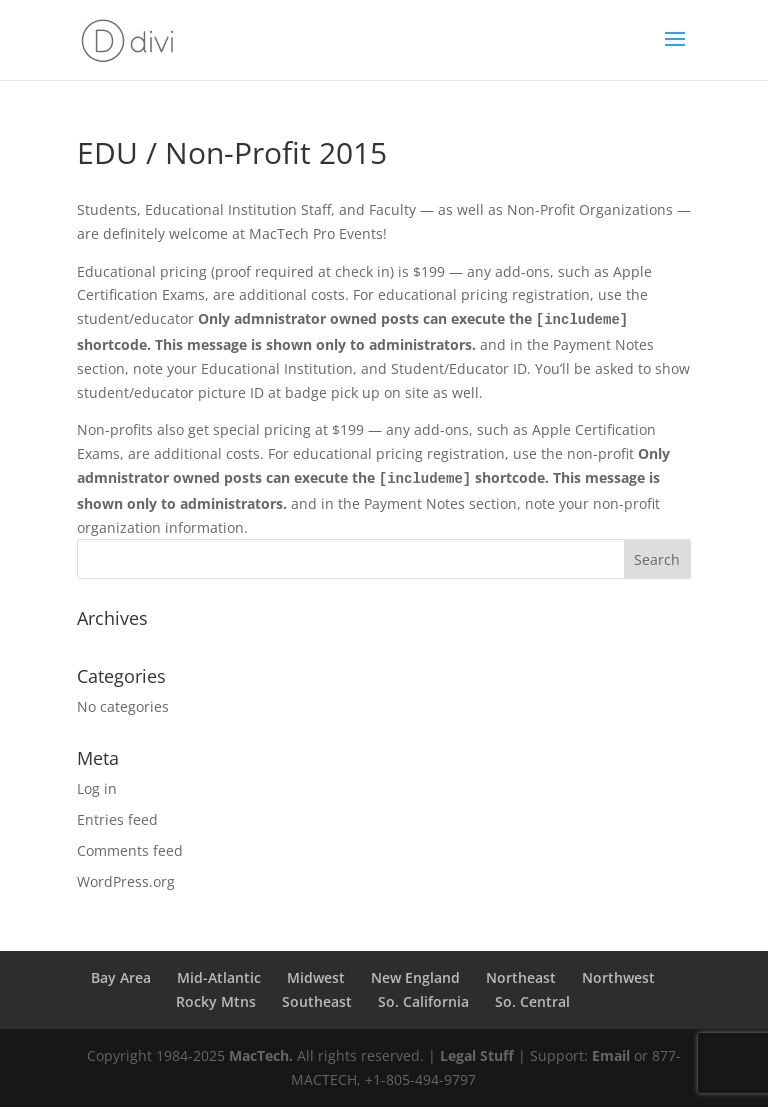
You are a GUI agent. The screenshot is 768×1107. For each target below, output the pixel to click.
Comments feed (130, 850)
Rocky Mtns (216, 1001)
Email (611, 1055)
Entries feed (117, 819)
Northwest (618, 977)
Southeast (317, 1001)
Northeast (521, 977)
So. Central (532, 1001)
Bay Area (121, 977)
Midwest (316, 977)
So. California (423, 1001)
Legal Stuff (477, 1055)
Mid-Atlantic (219, 977)
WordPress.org (126, 881)
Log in (97, 788)
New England (415, 977)
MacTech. (261, 1055)
